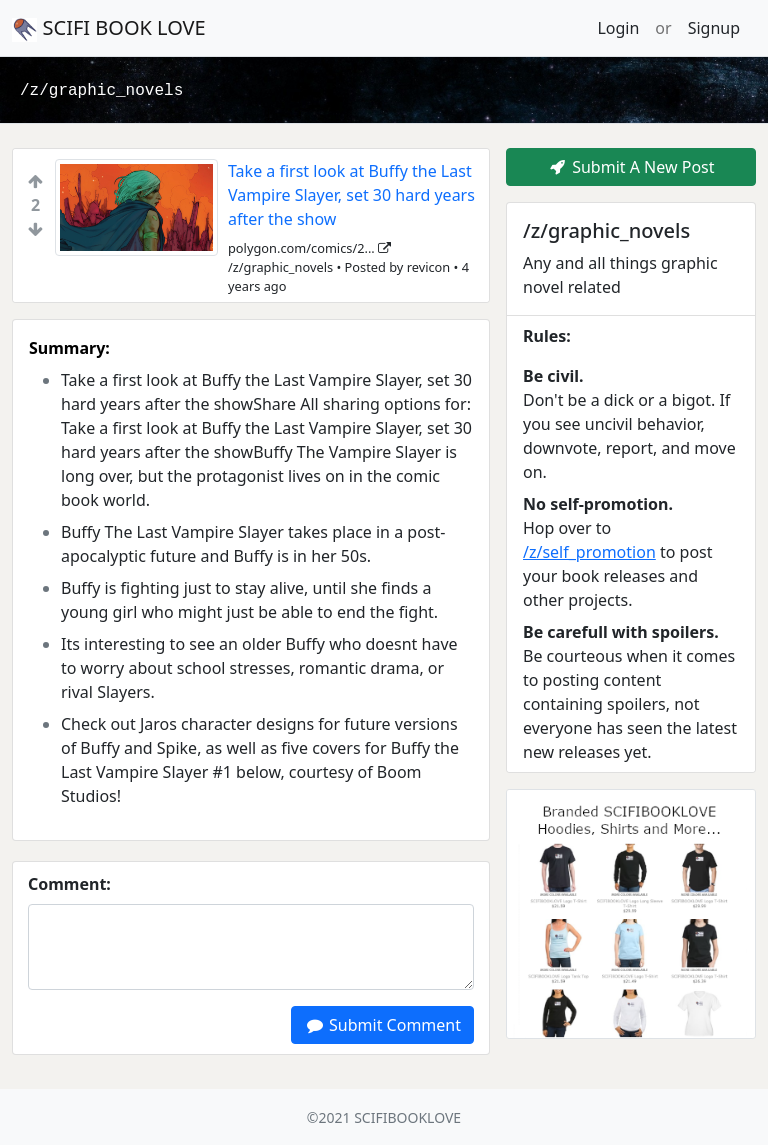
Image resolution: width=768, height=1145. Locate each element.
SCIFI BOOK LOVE (109, 28)
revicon (429, 267)
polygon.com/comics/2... (309, 248)
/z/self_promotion (589, 552)
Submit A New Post (630, 167)
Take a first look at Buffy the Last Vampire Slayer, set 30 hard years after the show (351, 195)
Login (618, 28)
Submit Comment (382, 1025)
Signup (714, 28)
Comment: (69, 884)
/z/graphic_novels (101, 91)
